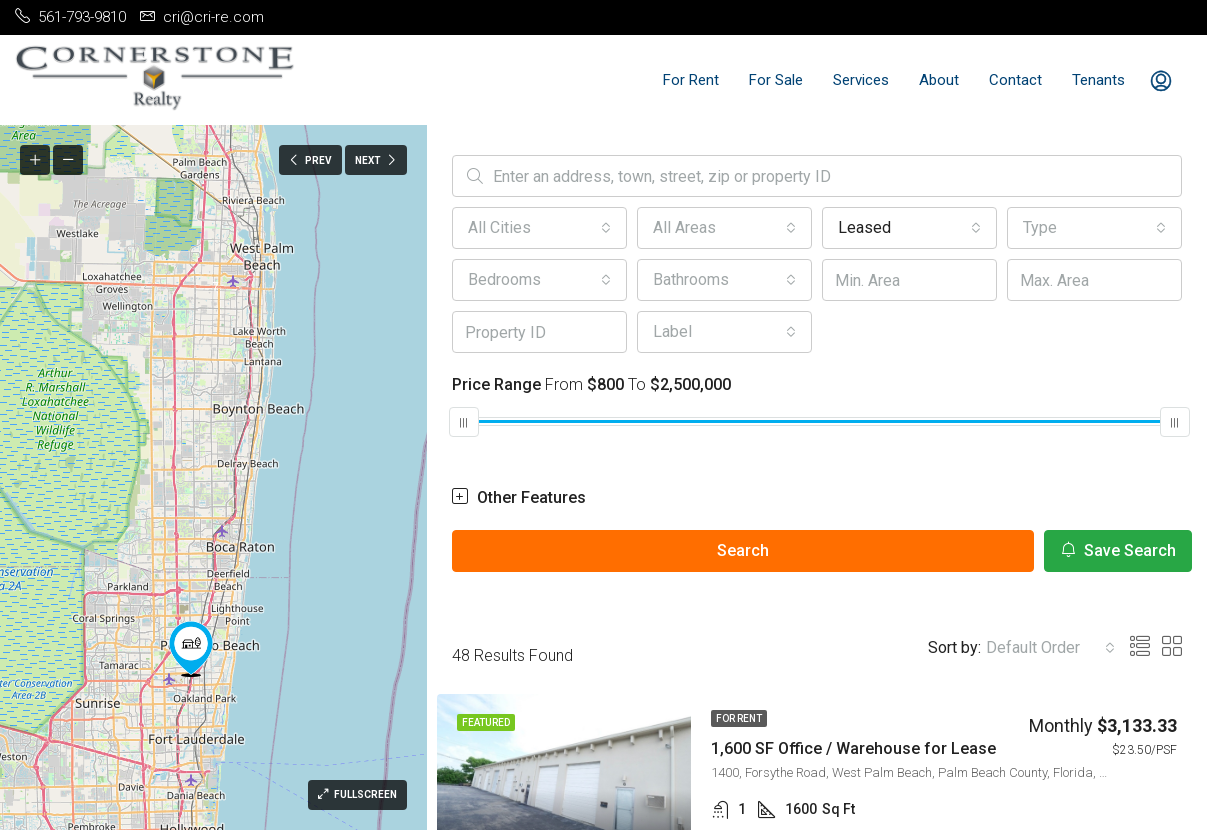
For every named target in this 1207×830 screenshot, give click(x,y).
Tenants (1098, 80)
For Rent (691, 80)
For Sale (776, 80)
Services (861, 80)
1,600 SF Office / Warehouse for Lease (853, 748)
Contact (1015, 80)
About (939, 80)
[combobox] (539, 228)
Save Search (1118, 550)
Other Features (519, 497)
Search (743, 550)
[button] (191, 649)
